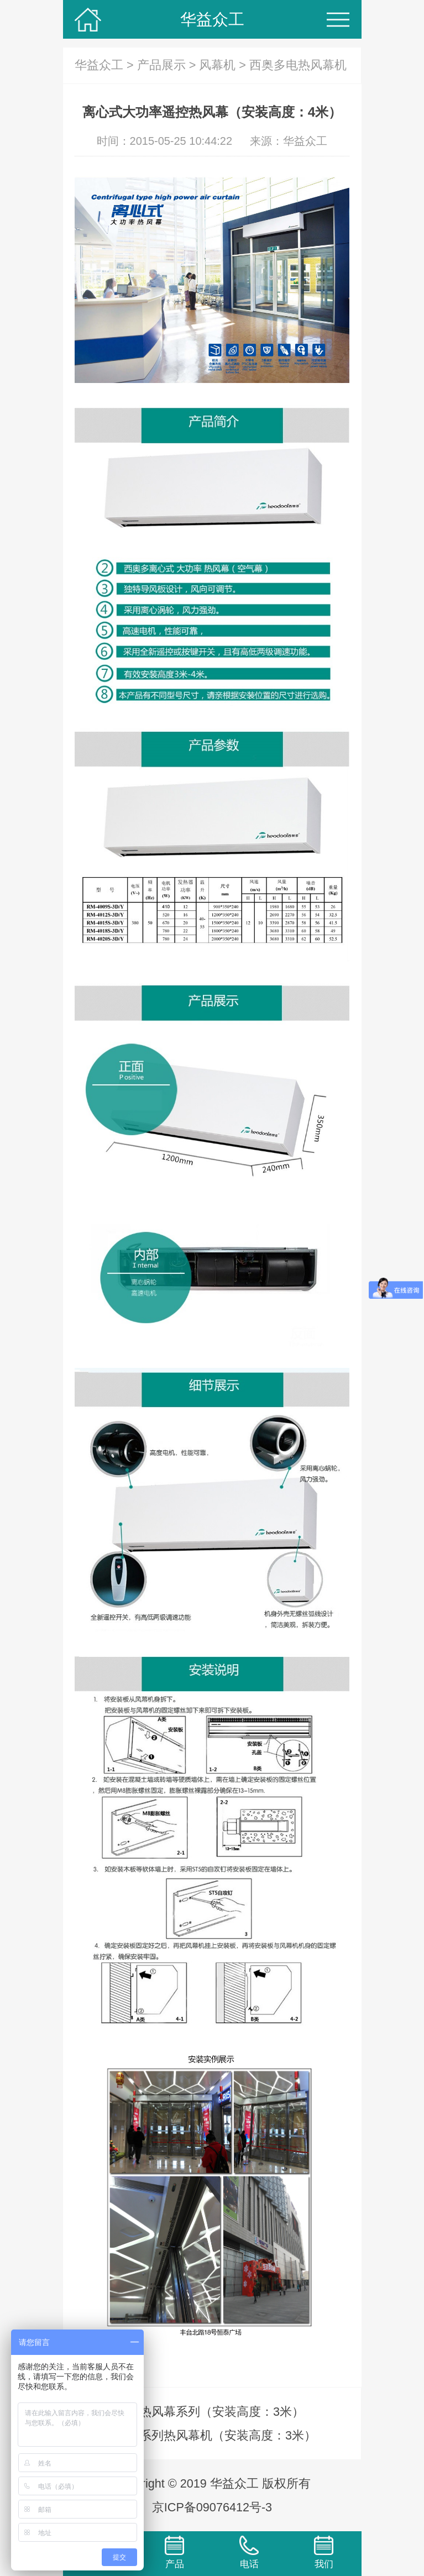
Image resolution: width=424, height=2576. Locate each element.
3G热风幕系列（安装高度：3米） (213, 2411)
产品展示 (161, 65)
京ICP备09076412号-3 (212, 2507)
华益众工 (212, 19)
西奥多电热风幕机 (298, 65)
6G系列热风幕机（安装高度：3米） (219, 2435)
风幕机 (217, 65)
